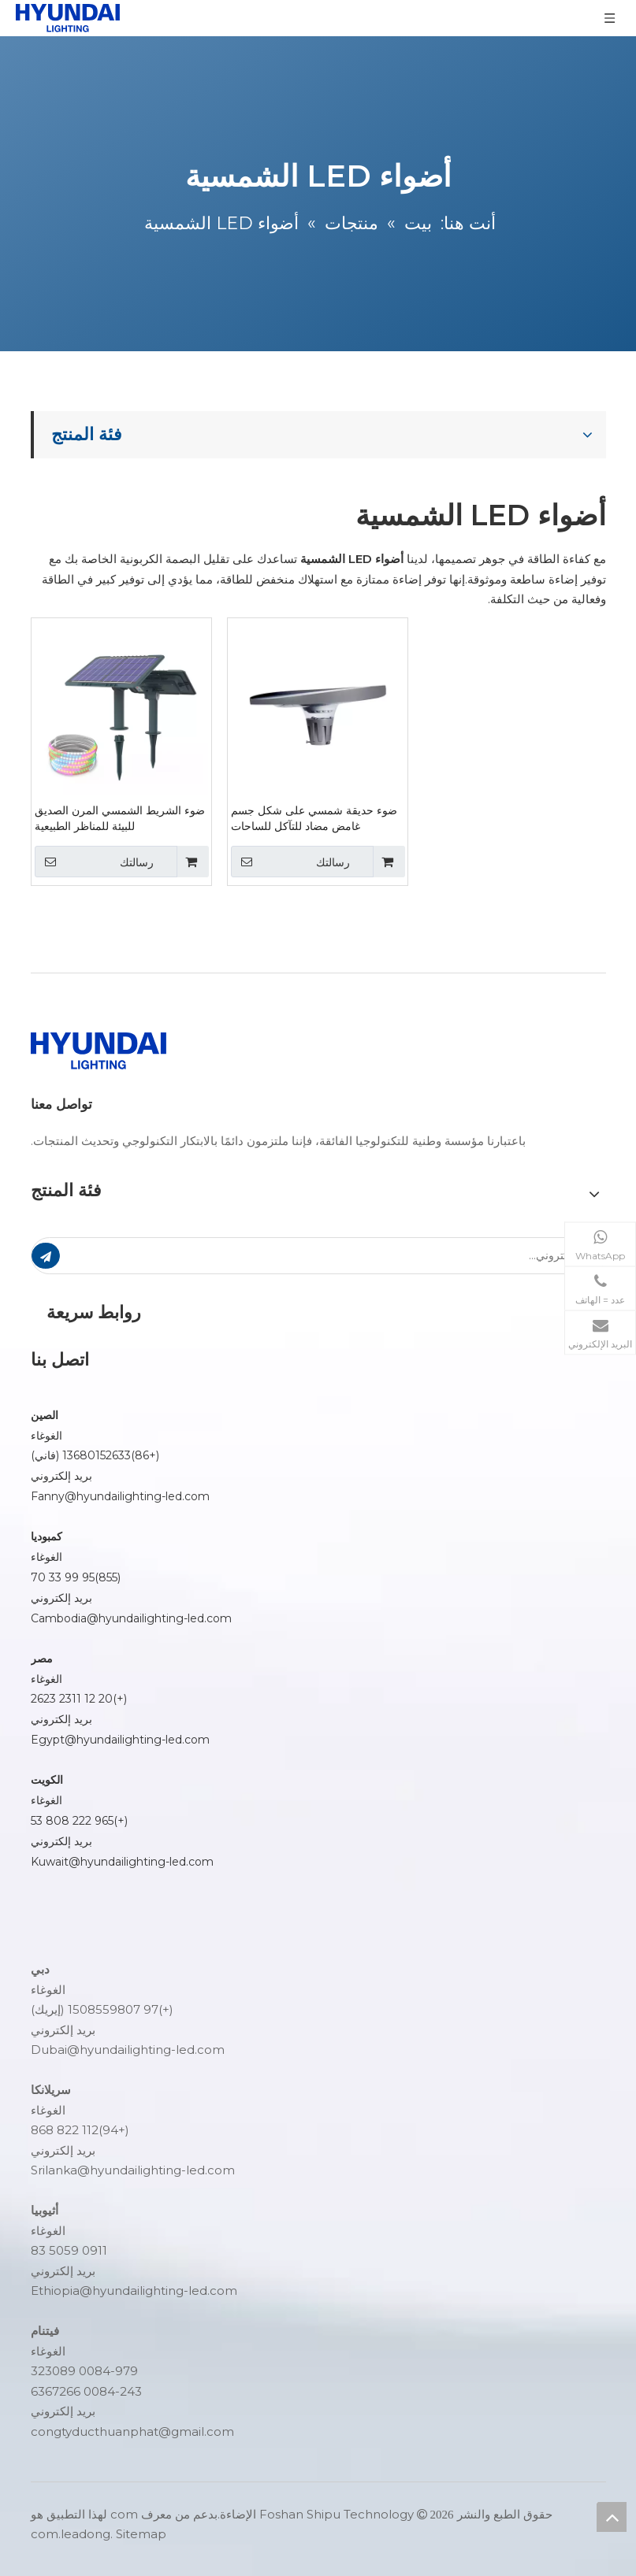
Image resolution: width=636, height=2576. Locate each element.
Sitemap (141, 2533)
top (612, 2517)
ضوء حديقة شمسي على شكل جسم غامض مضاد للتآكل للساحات (314, 818)
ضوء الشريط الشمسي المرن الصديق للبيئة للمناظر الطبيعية (120, 818)
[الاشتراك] (46, 1256)
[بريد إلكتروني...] (346, 1255)
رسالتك (94, 861)
